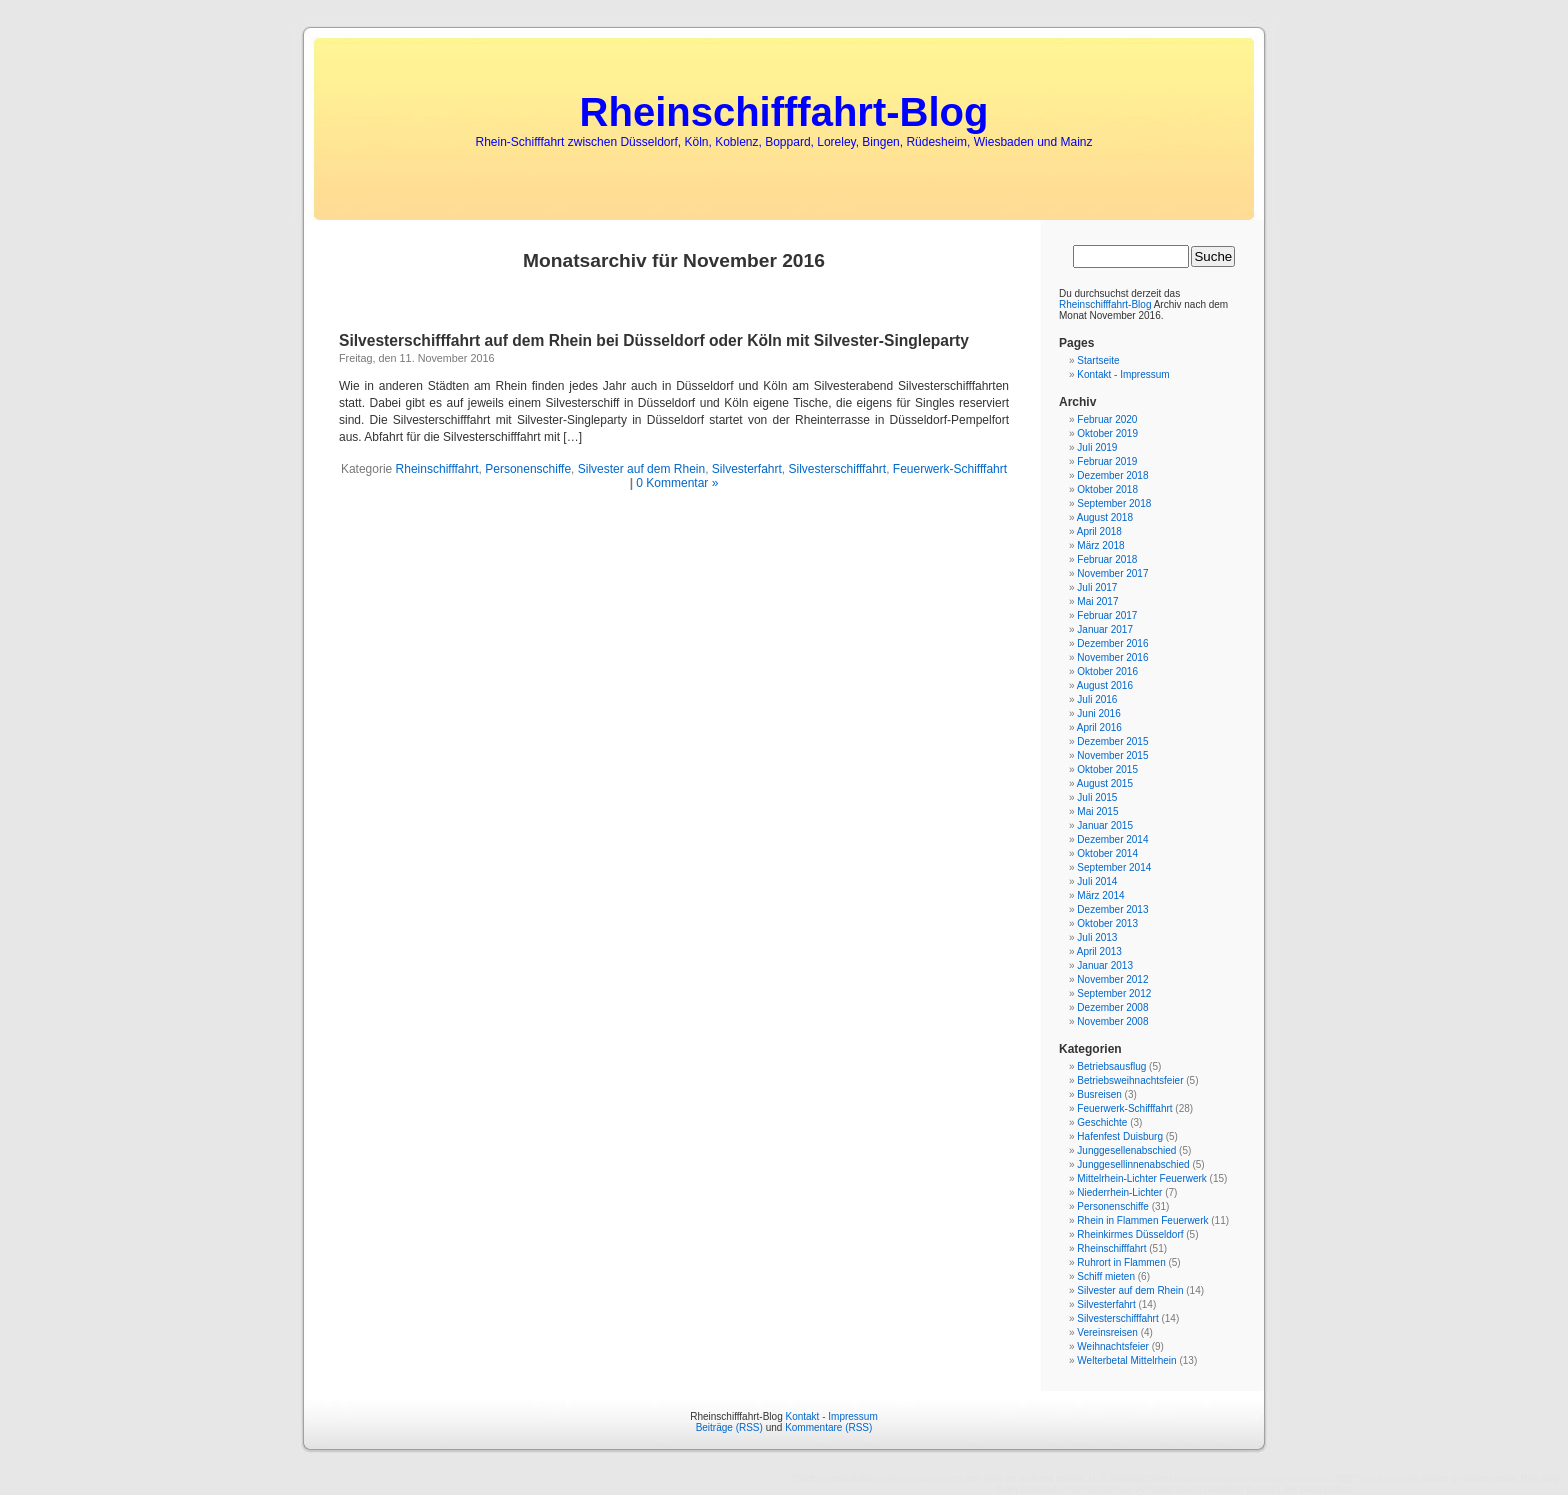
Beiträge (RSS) (729, 1427)
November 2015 (1112, 755)
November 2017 (1112, 573)
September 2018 (1114, 503)
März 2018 (1100, 545)
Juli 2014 (1097, 881)
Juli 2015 (1097, 797)
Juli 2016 (1097, 699)
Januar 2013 (1105, 965)
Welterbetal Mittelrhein (1126, 1360)
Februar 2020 (1107, 419)
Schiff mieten (1106, 1276)
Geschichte (1102, 1122)
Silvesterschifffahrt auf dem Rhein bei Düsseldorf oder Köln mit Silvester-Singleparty (654, 340)
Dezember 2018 (1112, 475)
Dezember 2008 (1112, 1007)
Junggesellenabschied (1126, 1150)
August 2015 (1105, 783)
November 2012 (1112, 979)
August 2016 (1105, 685)
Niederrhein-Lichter (1119, 1192)
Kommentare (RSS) (828, 1427)
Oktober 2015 (1107, 769)
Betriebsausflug (1111, 1066)
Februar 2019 (1107, 461)
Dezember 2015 (1112, 741)
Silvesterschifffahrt (838, 469)
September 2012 (1114, 993)
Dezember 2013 (1112, 909)
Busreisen (1099, 1094)
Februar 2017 (1107, 615)
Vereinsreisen (1107, 1332)
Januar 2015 (1105, 825)
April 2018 (1099, 531)
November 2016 (1112, 657)
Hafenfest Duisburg (1120, 1136)
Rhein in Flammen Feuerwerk (1142, 1220)
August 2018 (1105, 517)
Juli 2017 (1097, 587)
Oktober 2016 (1107, 671)
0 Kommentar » (677, 483)
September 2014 (1114, 867)
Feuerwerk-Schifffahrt (950, 469)
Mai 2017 (1097, 601)
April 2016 (1099, 727)
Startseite (1098, 360)
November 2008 (1112, 1021)
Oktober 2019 (1107, 433)
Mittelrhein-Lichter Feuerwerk (1142, 1178)
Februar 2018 (1107, 559)
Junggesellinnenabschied (1133, 1164)
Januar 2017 (1105, 629)
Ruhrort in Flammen (1121, 1262)
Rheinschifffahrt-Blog (784, 112)
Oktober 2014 (1107, 853)
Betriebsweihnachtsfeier (1130, 1080)
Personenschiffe (528, 469)
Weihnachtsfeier (1113, 1346)
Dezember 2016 (1112, 643)
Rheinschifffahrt (437, 469)
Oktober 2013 (1107, 923)
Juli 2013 (1097, 937)
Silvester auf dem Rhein (641, 469)
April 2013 (1099, 951)
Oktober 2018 (1107, 489)
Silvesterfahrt (747, 469)
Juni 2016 (1098, 713)
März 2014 (1100, 895)
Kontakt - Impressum (1123, 374)
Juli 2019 (1097, 447)
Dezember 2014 (1112, 839)
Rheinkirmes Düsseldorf (1130, 1234)
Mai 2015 (1097, 811)
